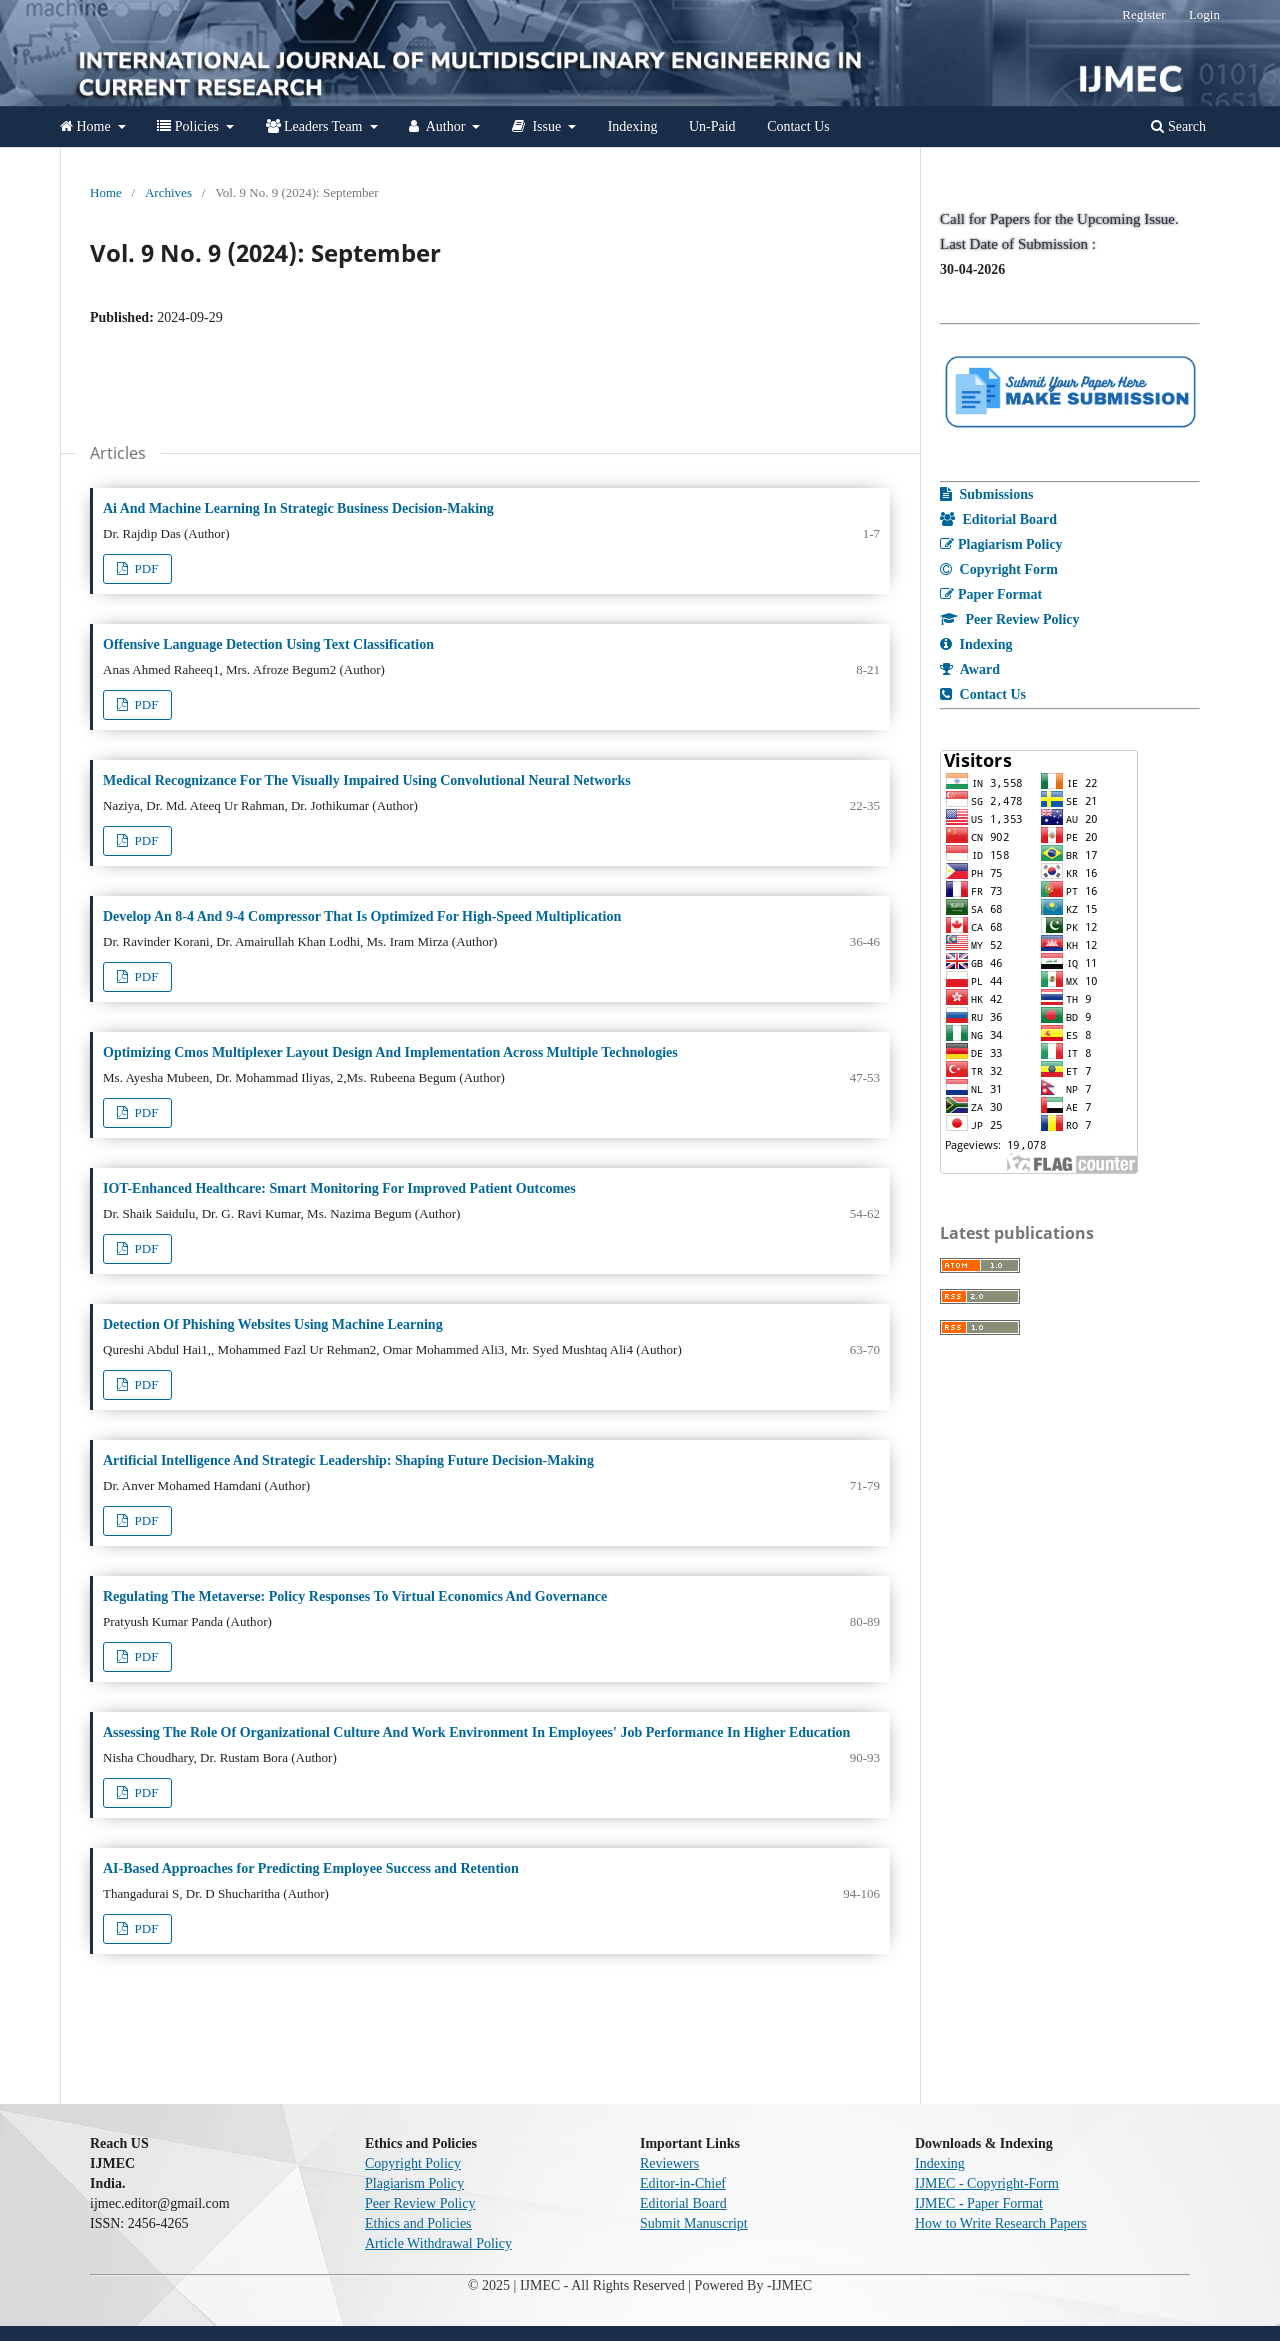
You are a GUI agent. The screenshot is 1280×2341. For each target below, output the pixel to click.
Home (87, 126)
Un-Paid (712, 126)
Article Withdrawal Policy (438, 2243)
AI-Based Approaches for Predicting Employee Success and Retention (311, 1868)
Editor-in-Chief (683, 2183)
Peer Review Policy (420, 2203)
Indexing (633, 126)
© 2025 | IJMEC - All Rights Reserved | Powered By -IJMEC (640, 2285)
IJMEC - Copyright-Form (987, 2183)
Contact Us (798, 126)
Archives (168, 192)
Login (1204, 14)
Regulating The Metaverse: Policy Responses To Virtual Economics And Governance (355, 1596)
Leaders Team (316, 126)
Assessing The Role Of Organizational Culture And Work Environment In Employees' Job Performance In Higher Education (476, 1732)
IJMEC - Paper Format (979, 2203)
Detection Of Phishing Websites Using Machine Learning (273, 1324)
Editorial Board (683, 2203)
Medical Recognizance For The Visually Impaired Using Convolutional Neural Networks (367, 780)
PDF (144, 568)
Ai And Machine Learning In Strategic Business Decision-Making (298, 508)
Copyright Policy (413, 2163)
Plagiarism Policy (414, 2183)
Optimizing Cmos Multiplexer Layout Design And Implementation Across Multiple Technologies (390, 1052)
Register (1143, 14)
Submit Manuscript (694, 2223)
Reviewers (669, 2163)
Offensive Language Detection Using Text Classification (268, 644)
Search (1178, 126)
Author (439, 126)
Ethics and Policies (418, 2223)
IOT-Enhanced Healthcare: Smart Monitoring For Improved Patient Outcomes (339, 1188)
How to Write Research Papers (1001, 2223)
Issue (538, 126)
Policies (189, 126)
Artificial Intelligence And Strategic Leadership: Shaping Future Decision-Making (348, 1460)
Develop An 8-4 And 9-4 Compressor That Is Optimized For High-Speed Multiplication (362, 916)
